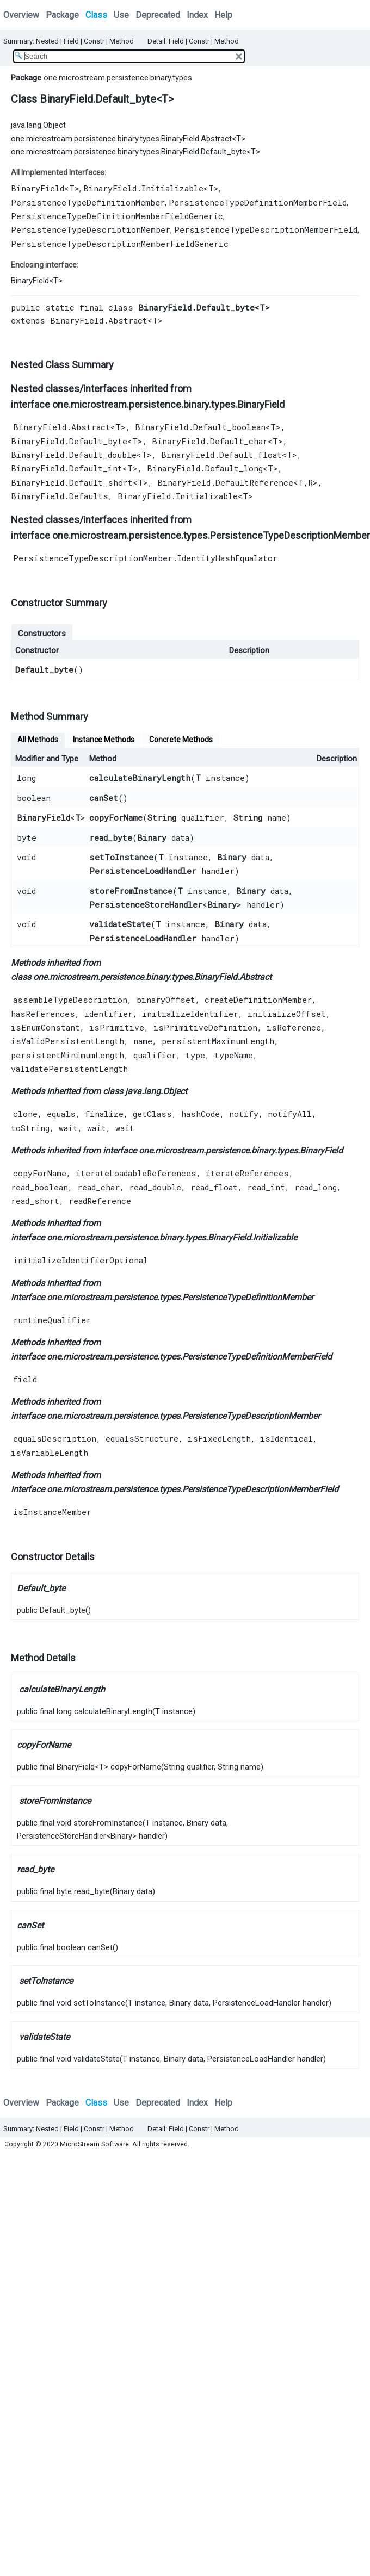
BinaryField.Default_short (72, 482)
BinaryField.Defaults (59, 496)
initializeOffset (287, 1013)
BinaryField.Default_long (205, 468)
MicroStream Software (94, 2144)
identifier (108, 1013)
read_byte (110, 837)
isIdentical (286, 1438)
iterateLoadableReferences (136, 1173)
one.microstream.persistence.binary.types (118, 78)
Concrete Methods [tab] (181, 739)
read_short (35, 1200)
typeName (233, 1055)
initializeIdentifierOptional (80, 1260)
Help (223, 15)
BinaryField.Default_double (74, 454)
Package (62, 15)
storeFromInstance (130, 890)
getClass (152, 1113)
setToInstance (121, 857)
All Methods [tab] (37, 739)
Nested (47, 41)
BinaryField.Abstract (98, 320)
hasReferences (43, 1013)
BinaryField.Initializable (143, 188)
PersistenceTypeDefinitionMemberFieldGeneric (117, 215)
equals (61, 1113)
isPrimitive (116, 1027)
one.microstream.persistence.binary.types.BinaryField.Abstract (121, 139)
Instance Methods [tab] (103, 739)
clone (25, 1113)
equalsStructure (142, 1438)
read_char (98, 1187)
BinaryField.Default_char (210, 441)
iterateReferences (247, 1173)
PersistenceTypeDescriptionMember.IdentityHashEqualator (145, 558)
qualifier (154, 1055)
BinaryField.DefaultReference (225, 482)
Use (121, 15)
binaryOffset (166, 999)
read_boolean (39, 1187)
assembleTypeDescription (70, 999)
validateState (120, 923)
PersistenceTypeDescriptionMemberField (265, 229)
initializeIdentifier (190, 1013)
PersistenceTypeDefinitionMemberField (258, 202)
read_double (155, 1187)
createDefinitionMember (258, 999)
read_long (315, 1187)
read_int (266, 1187)
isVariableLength (49, 1452)
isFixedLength (219, 1438)
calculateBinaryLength (139, 777)
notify (243, 1113)
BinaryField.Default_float (221, 454)
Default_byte (44, 669)
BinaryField (37, 188)
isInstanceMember (52, 1511)
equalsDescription (54, 1438)
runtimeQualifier (52, 1319)
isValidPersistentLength (67, 1040)
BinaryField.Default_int (66, 468)
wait (68, 1127)
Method (121, 41)
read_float (214, 1187)
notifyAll (290, 1113)
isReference (294, 1027)
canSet (103, 797)
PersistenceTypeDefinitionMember (88, 202)
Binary (151, 837)
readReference (100, 1200)
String (161, 817)
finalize (104, 1113)
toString (30, 1127)
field (25, 1379)
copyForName (116, 817)
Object (175, 1091)
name (142, 1040)
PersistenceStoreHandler (145, 904)
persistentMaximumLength (218, 1040)
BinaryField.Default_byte (69, 441)
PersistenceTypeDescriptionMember (90, 229)
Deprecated (157, 15)
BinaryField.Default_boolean (200, 426)
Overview (21, 15)
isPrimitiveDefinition (205, 1027)
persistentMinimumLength (67, 1055)
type (195, 1055)
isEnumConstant (45, 1027)
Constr (94, 41)
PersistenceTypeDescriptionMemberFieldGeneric (120, 243)
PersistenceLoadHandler (142, 870)
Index (197, 15)
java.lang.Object (38, 125)
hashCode (200, 1113)
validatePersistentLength (69, 1068)
